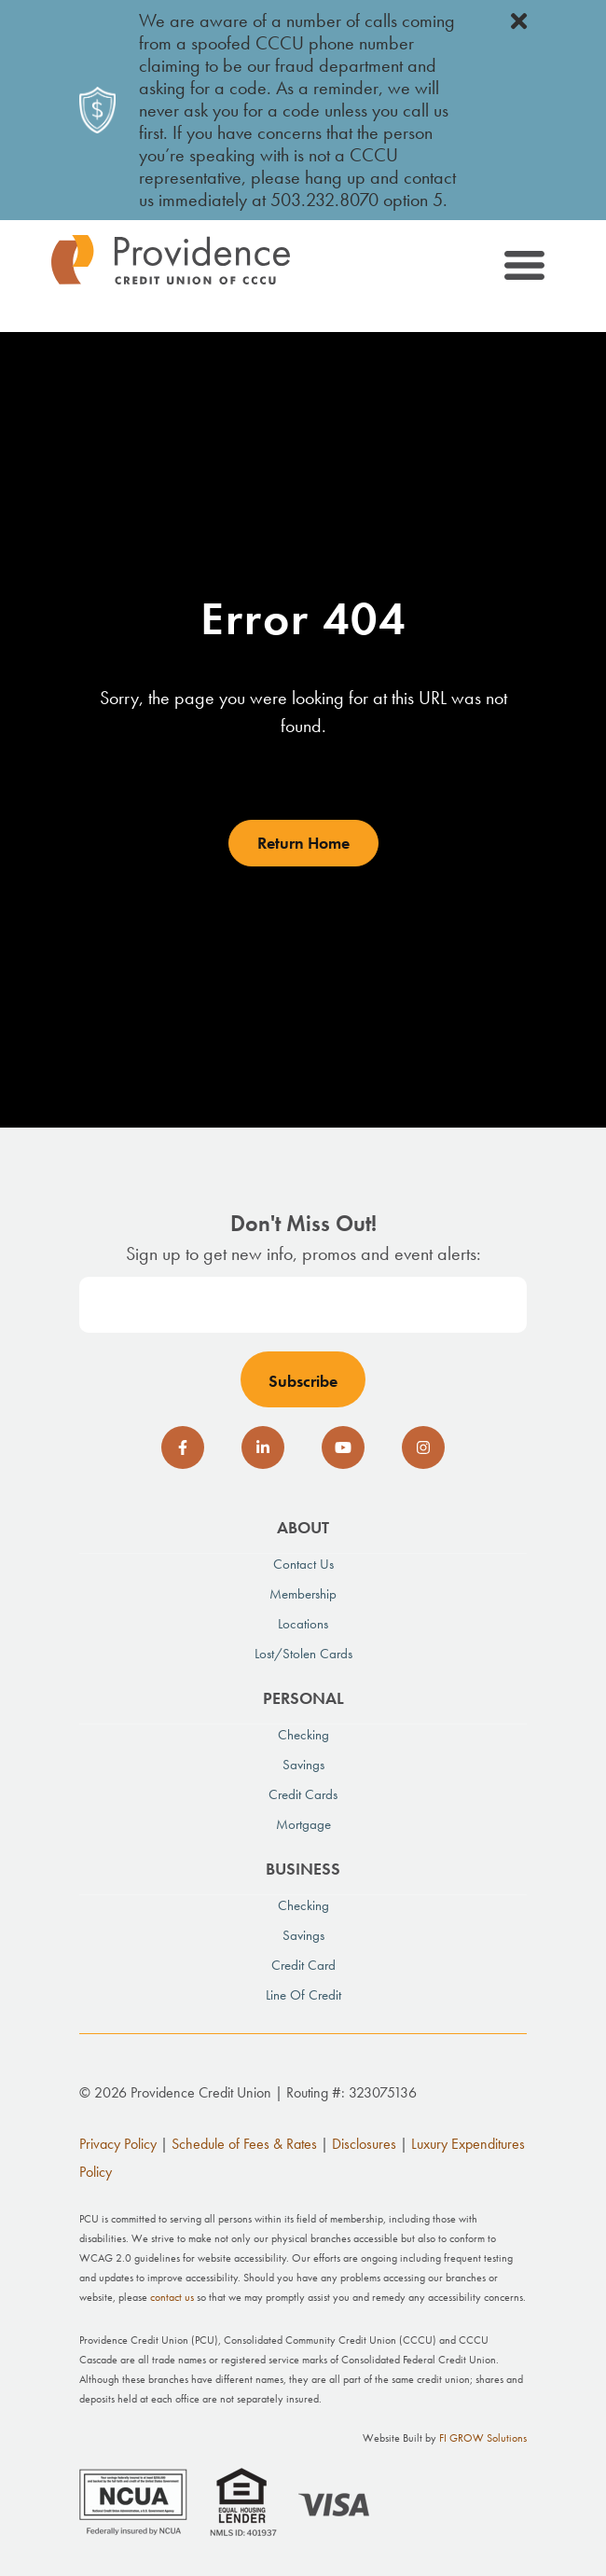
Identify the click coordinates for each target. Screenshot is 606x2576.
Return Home (303, 842)
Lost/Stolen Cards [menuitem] (303, 1653)
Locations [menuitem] (303, 1623)
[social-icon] (182, 1447)
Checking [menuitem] (303, 1734)
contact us (172, 2297)
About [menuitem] (303, 1527)
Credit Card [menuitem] (303, 1965)
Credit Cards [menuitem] (303, 1794)
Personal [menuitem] (303, 1698)
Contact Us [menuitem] (303, 1564)
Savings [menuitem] (303, 1764)
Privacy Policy (118, 2144)
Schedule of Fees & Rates (244, 2144)
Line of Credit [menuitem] (303, 1995)
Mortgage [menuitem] (303, 1824)
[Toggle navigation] (522, 269)
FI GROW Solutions (483, 2438)
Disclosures (364, 2144)
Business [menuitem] (303, 1868)
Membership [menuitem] (303, 1594)
